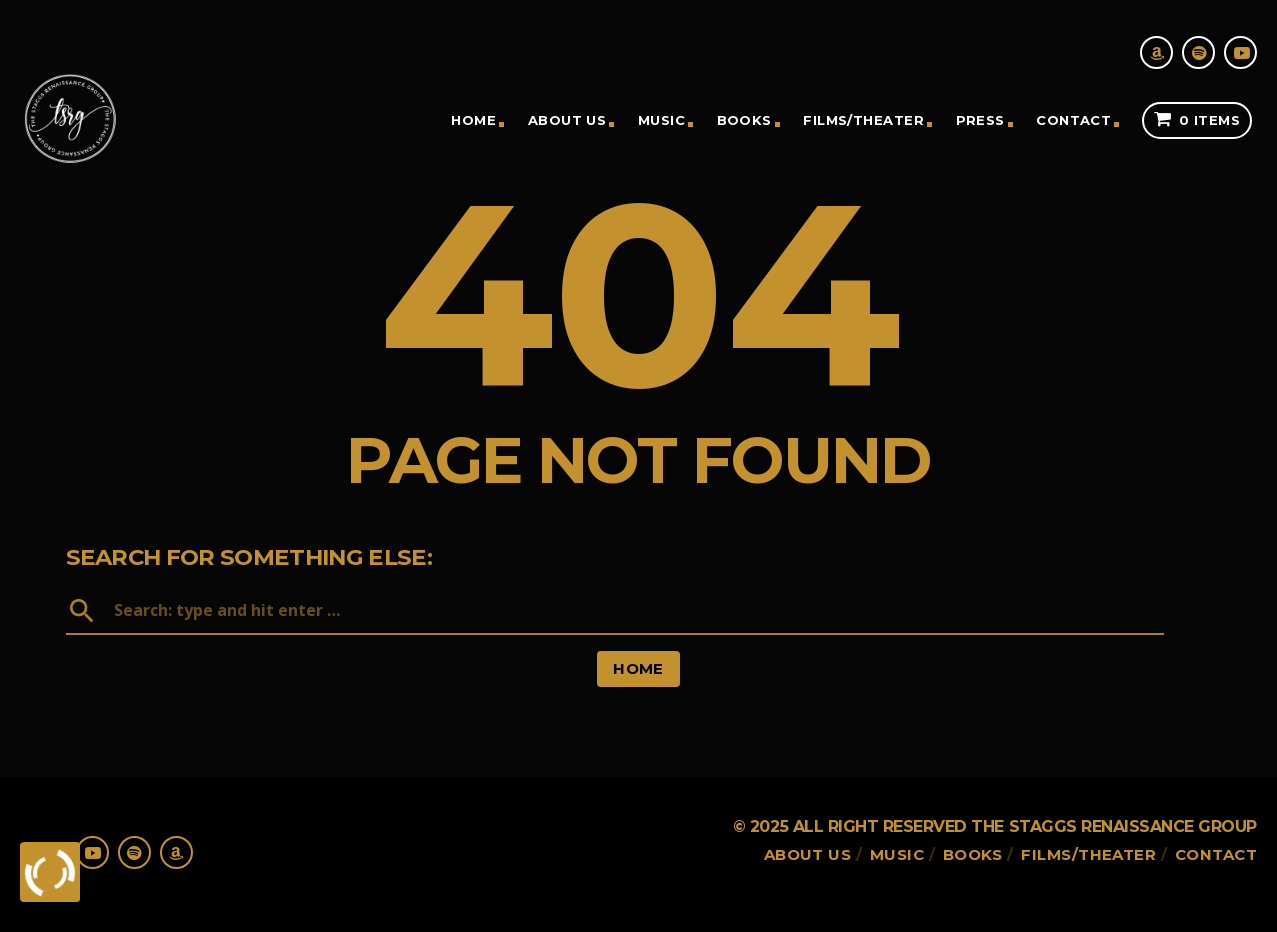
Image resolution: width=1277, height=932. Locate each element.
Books (744, 120)
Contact (1073, 120)
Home (473, 120)
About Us (567, 120)
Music (661, 120)
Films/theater (863, 120)
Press (980, 120)
